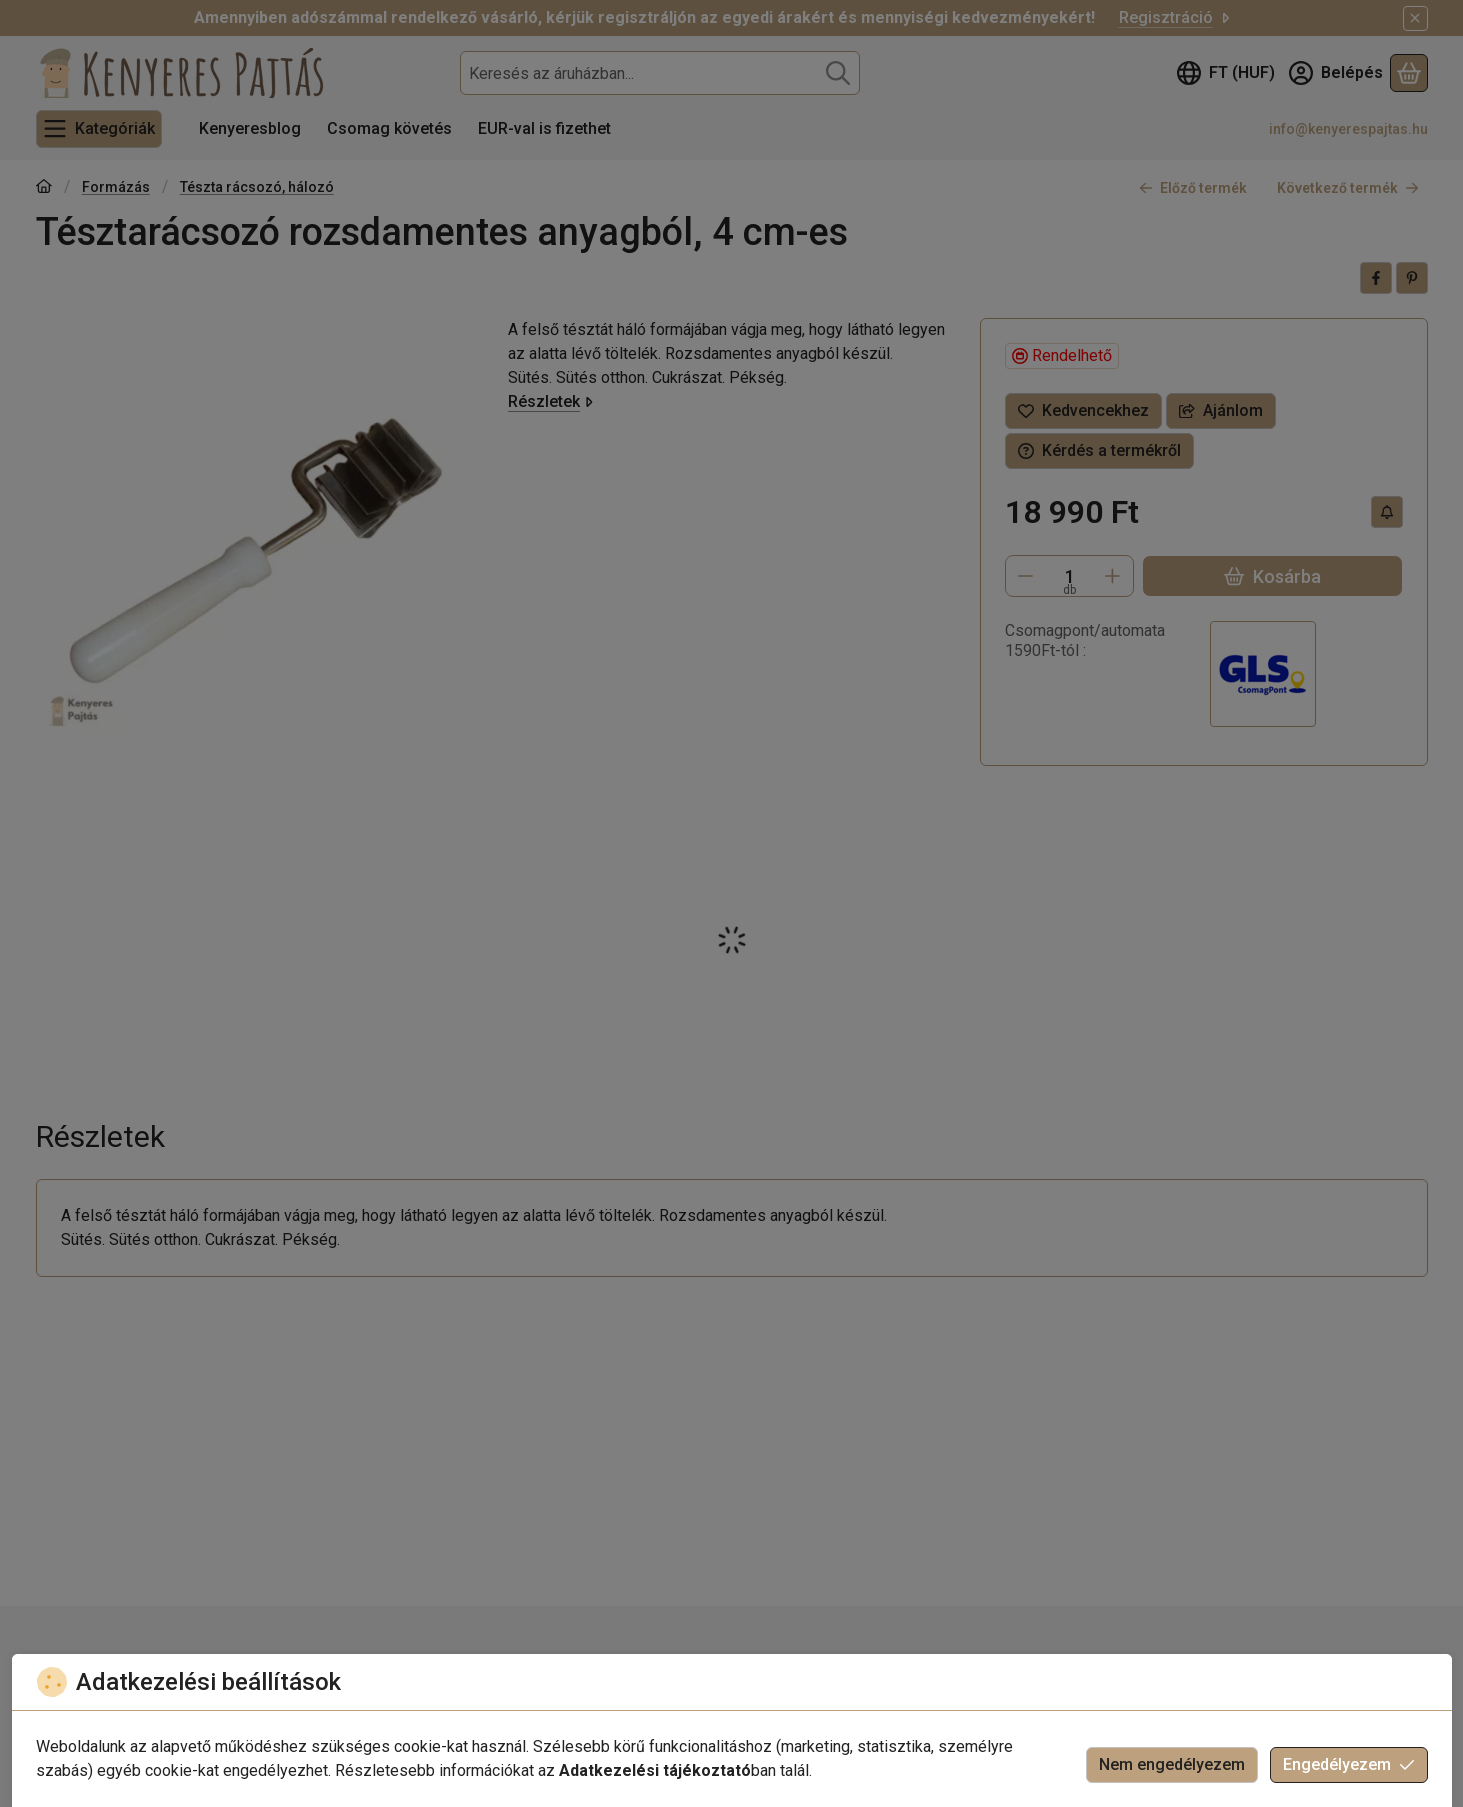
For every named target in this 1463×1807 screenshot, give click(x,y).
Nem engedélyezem (1172, 1764)
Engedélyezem (1349, 1764)
